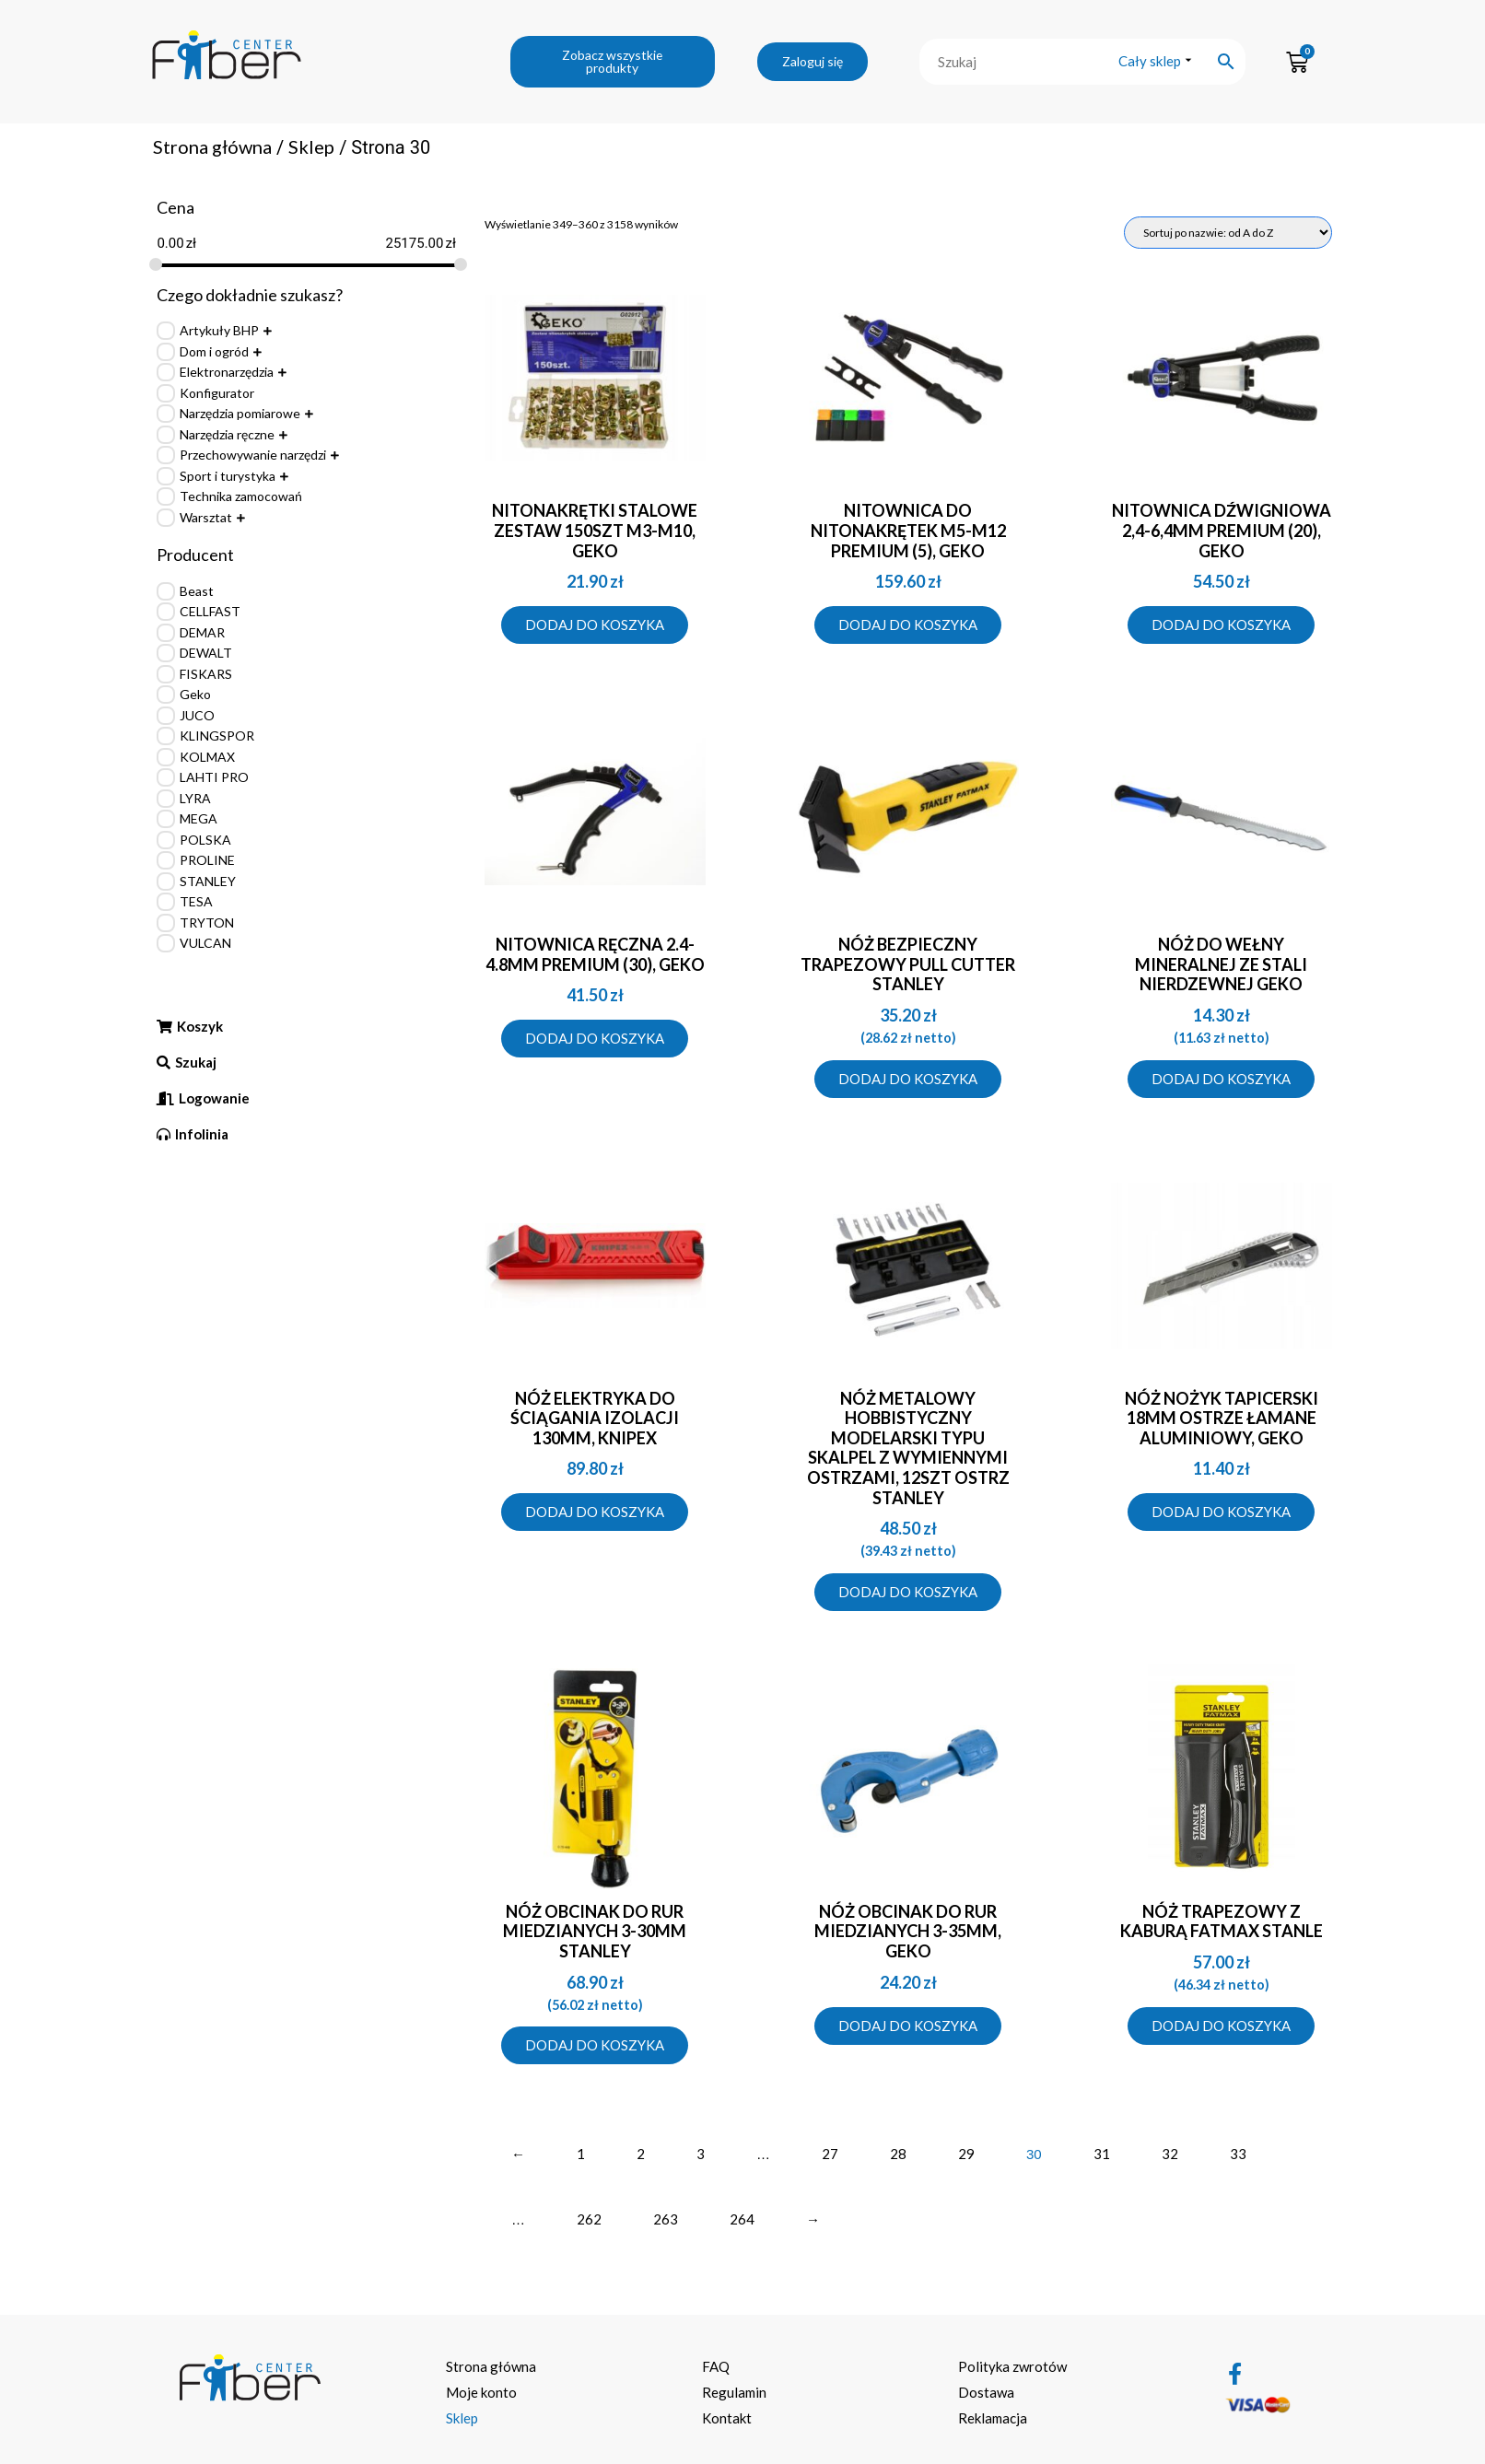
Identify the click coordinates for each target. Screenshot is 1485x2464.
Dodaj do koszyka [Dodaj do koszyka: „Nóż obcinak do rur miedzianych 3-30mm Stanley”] (594, 2045)
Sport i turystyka (227, 476)
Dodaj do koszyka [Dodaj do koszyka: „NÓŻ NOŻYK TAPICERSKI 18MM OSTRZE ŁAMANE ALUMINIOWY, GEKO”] (1221, 1511)
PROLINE (207, 860)
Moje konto (481, 2392)
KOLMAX (207, 757)
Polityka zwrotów (1012, 2366)
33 (1238, 2153)
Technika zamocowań (241, 496)
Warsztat (206, 517)
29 (966, 2153)
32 (1170, 2153)
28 (898, 2153)
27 (830, 2153)
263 (665, 2219)
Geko (195, 694)
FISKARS (206, 674)
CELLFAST (210, 611)
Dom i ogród (214, 351)
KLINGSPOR (217, 735)
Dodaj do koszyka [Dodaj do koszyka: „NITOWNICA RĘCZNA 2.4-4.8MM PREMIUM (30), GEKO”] (594, 1038)
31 (1101, 2153)
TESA (196, 901)
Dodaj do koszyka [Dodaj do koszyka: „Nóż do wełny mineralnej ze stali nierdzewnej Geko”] (1221, 1078)
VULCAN (205, 943)
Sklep (311, 146)
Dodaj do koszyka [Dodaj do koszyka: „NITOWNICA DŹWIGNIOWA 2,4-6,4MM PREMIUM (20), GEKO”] (1221, 624)
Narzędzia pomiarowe (240, 413)
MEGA (198, 818)
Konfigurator (217, 393)
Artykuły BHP (219, 330)
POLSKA (205, 839)
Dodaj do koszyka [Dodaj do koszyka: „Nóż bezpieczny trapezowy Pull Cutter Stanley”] (907, 1078)
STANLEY (208, 881)
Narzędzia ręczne (227, 434)
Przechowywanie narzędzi (253, 454)
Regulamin (734, 2392)
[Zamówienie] (1228, 232)
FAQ (716, 2366)
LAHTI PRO (214, 777)
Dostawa (986, 2392)
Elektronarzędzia (227, 372)
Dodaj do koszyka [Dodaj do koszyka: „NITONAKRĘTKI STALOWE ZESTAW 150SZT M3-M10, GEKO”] (594, 624)
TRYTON (207, 922)
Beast (197, 591)
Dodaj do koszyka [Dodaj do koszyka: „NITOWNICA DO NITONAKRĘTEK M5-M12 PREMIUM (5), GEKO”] (907, 624)
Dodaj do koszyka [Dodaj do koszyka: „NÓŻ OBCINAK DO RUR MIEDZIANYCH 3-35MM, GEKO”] (907, 2025)
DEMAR (202, 632)
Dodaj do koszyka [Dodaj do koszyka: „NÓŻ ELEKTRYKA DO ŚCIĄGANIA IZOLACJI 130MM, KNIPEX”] (594, 1511)
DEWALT (206, 652)
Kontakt (727, 2418)
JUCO (197, 715)
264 (742, 2219)
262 (589, 2219)
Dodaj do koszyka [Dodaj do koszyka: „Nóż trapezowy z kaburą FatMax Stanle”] (1221, 2025)
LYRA (195, 798)
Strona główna (212, 146)
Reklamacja (992, 2418)
